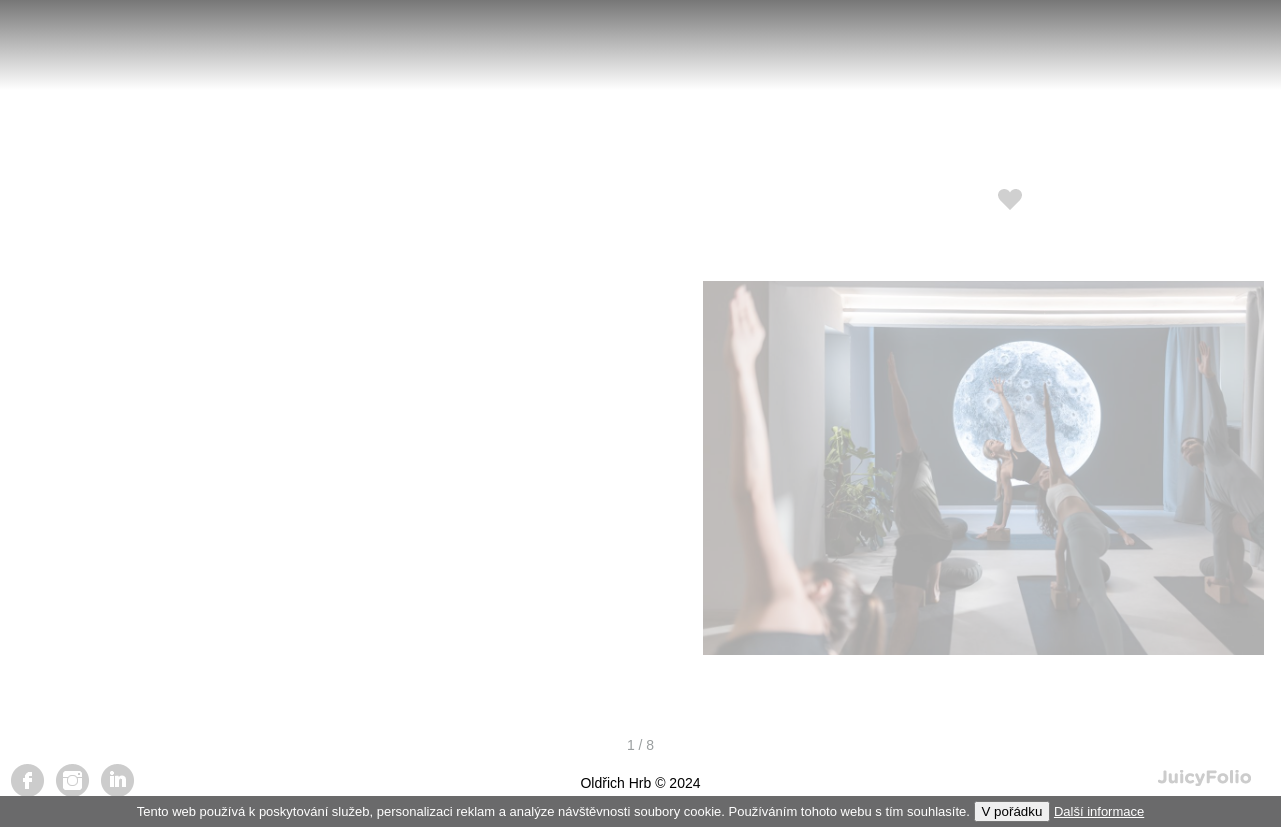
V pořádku (1012, 811)
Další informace (1099, 811)
